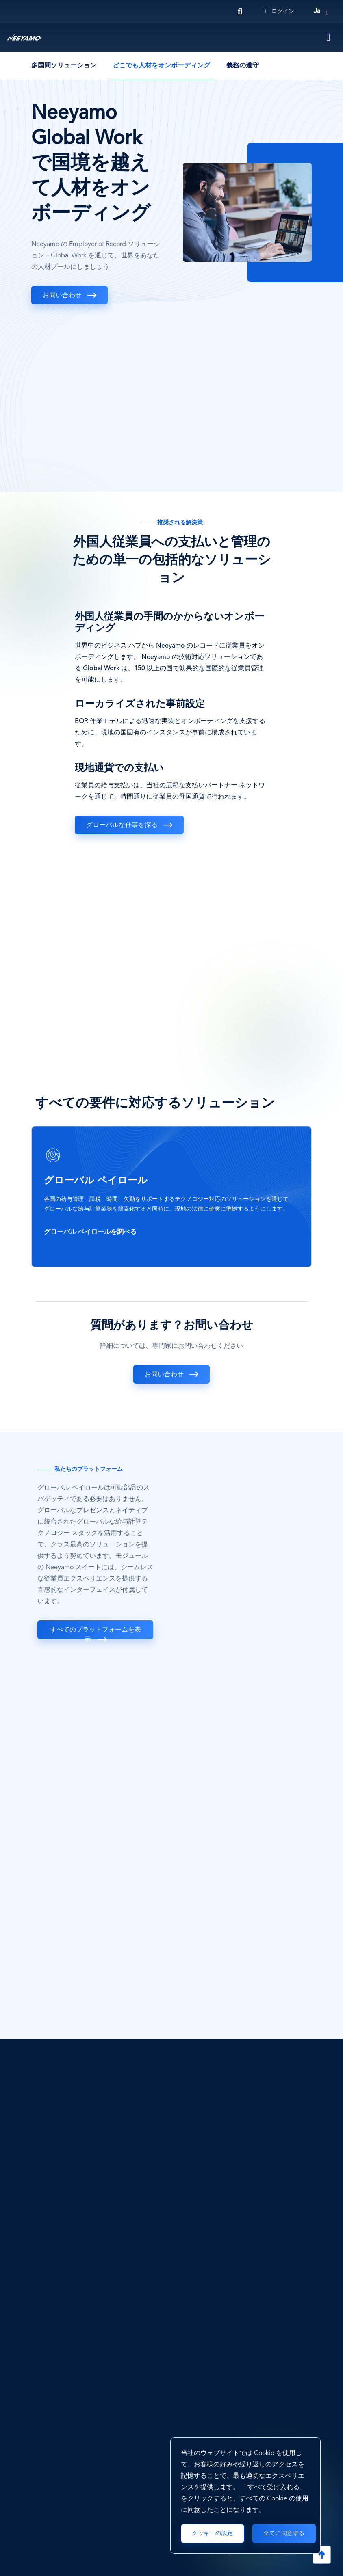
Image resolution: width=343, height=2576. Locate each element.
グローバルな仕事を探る (122, 825)
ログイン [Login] (279, 11)
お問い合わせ (62, 295)
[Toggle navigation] (329, 37)
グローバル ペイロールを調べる (91, 1232)
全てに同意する (284, 2533)
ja (317, 11)
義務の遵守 (242, 66)
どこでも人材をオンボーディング (161, 66)
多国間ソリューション (63, 66)
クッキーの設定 (212, 2533)
